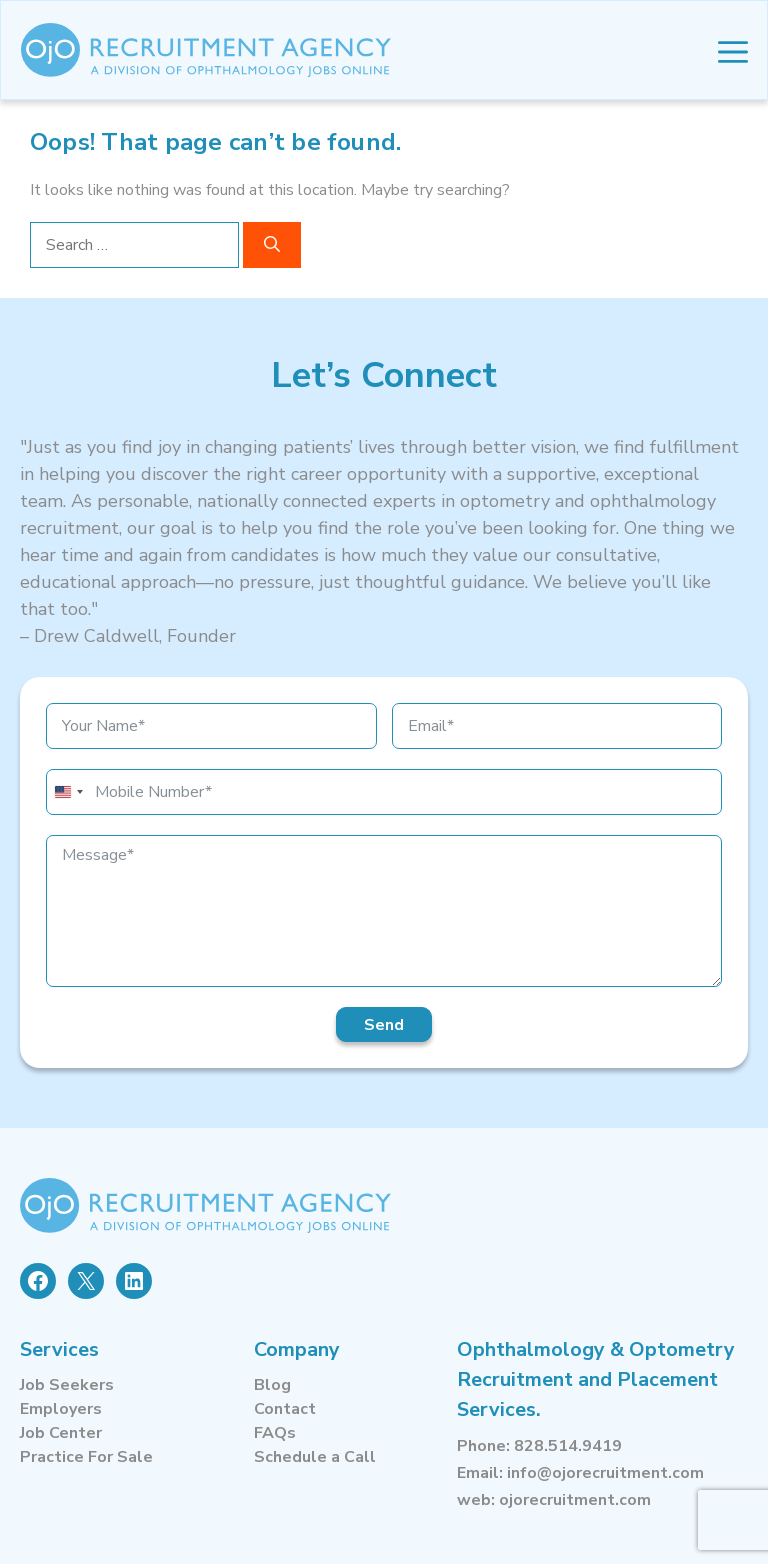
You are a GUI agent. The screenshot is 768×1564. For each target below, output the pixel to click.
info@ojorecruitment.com (605, 1473)
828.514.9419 (568, 1446)
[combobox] (68, 792)
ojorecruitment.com (575, 1500)
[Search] (272, 245)
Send (384, 1025)
